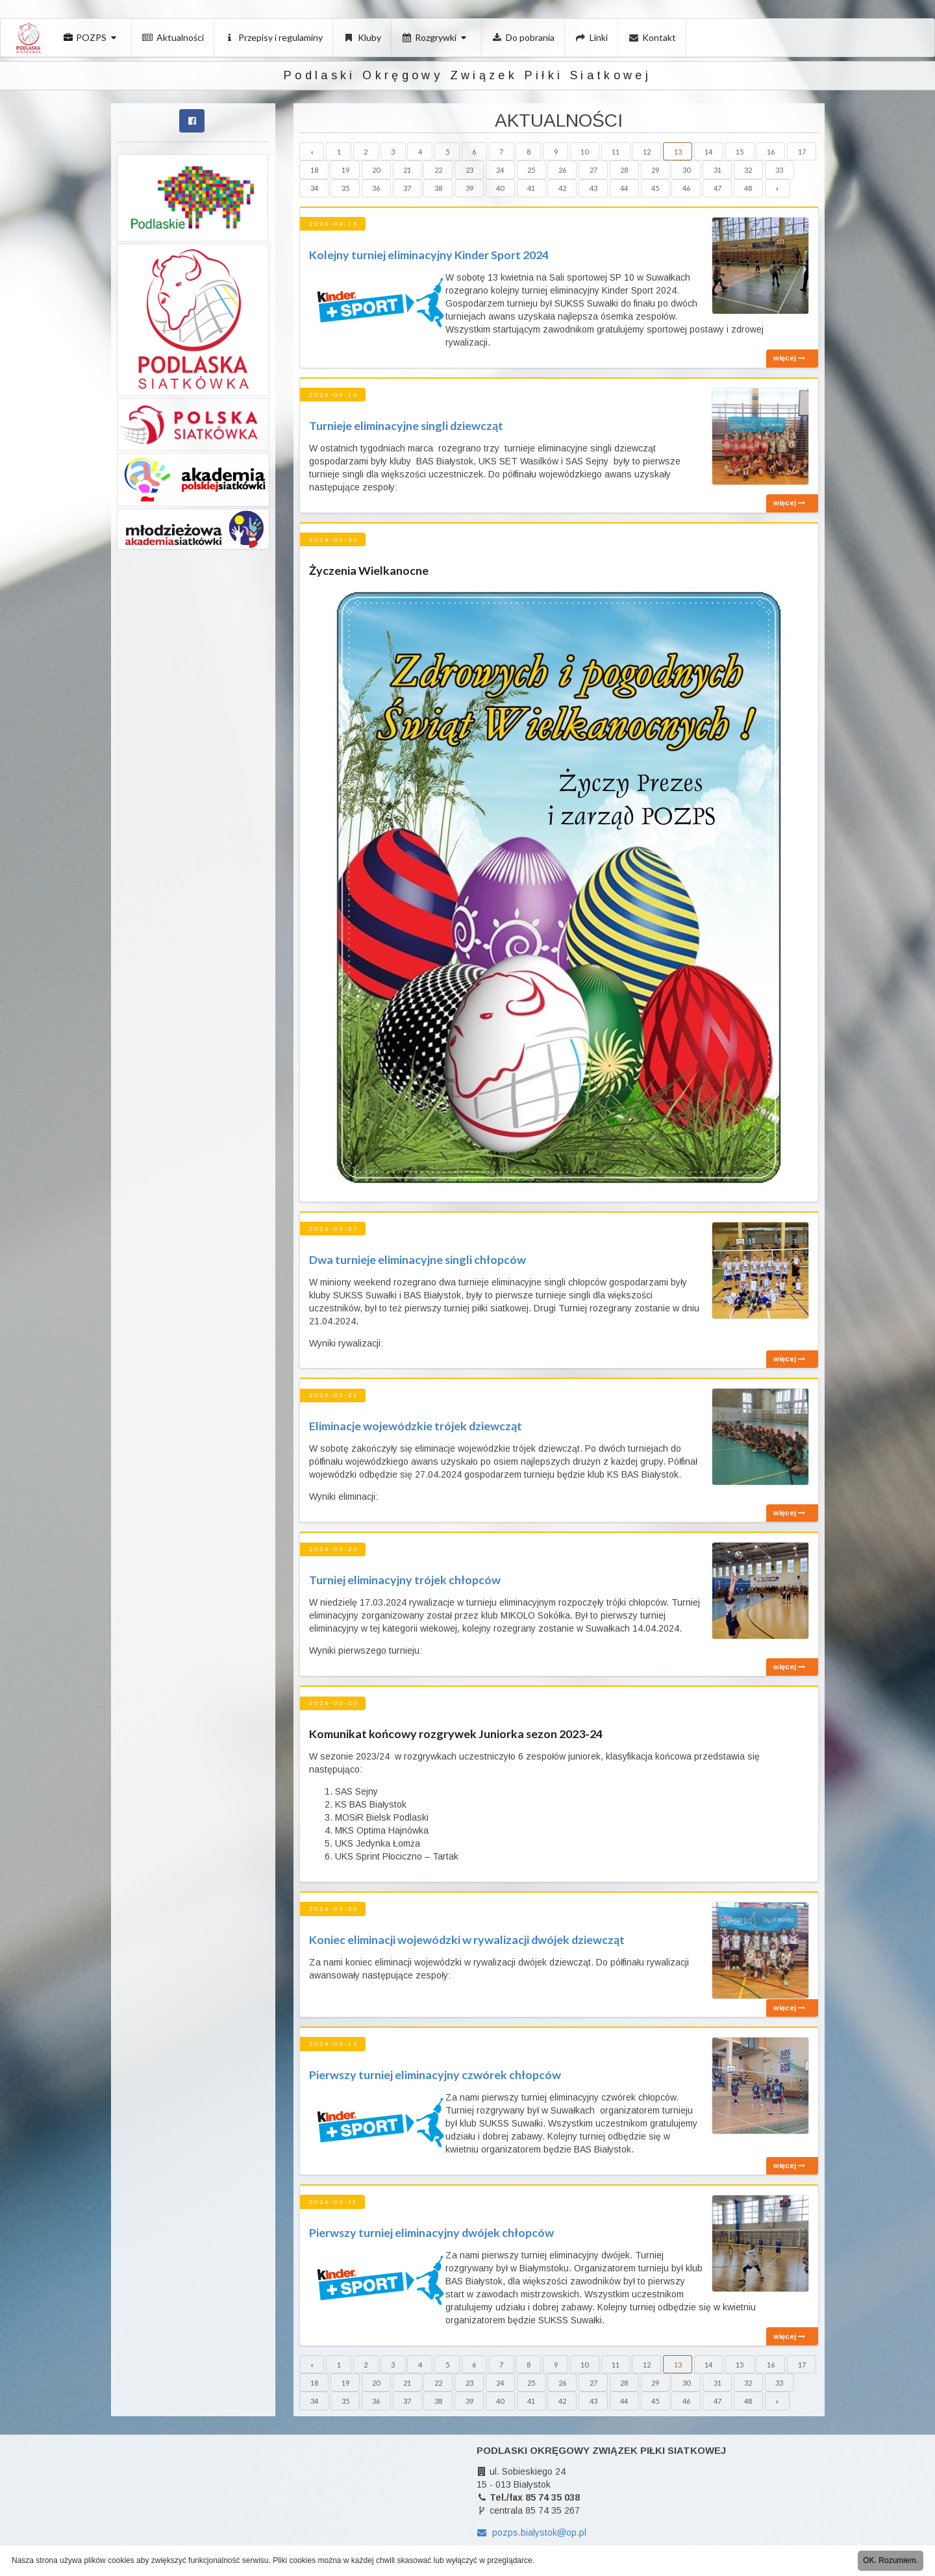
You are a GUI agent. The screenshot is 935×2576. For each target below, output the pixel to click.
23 (469, 170)
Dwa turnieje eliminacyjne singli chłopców (417, 1259)
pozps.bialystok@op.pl (531, 2532)
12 (647, 151)
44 (624, 188)
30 (686, 170)
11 (615, 151)
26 (562, 170)
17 (802, 151)
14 (708, 151)
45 (655, 188)
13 (678, 151)
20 (376, 170)
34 (314, 188)
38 (438, 188)
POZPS (91, 37)
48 (748, 188)
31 (717, 170)
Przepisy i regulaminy (274, 37)
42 (562, 188)
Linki (591, 37)
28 (624, 170)
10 (584, 151)
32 (748, 170)
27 (593, 170)
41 (531, 188)
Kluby (362, 37)
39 (469, 188)
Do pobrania (523, 37)
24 (500, 170)
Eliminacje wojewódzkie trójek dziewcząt (415, 1426)
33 (779, 170)
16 (771, 151)
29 (655, 170)
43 (593, 188)
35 (345, 188)
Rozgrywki (435, 37)
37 (407, 188)
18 (314, 170)
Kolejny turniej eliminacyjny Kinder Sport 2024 (429, 254)
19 (345, 170)
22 (438, 170)
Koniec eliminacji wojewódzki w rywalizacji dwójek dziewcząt (467, 1939)
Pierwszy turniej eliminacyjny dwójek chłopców (431, 2232)
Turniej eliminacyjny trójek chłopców (405, 1579)
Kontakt (653, 37)
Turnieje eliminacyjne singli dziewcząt (406, 425)
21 (407, 170)
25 (531, 170)
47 (717, 188)
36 (376, 188)
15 (739, 151)
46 (686, 188)
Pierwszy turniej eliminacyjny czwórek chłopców (435, 2074)
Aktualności (173, 37)
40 (500, 188)
